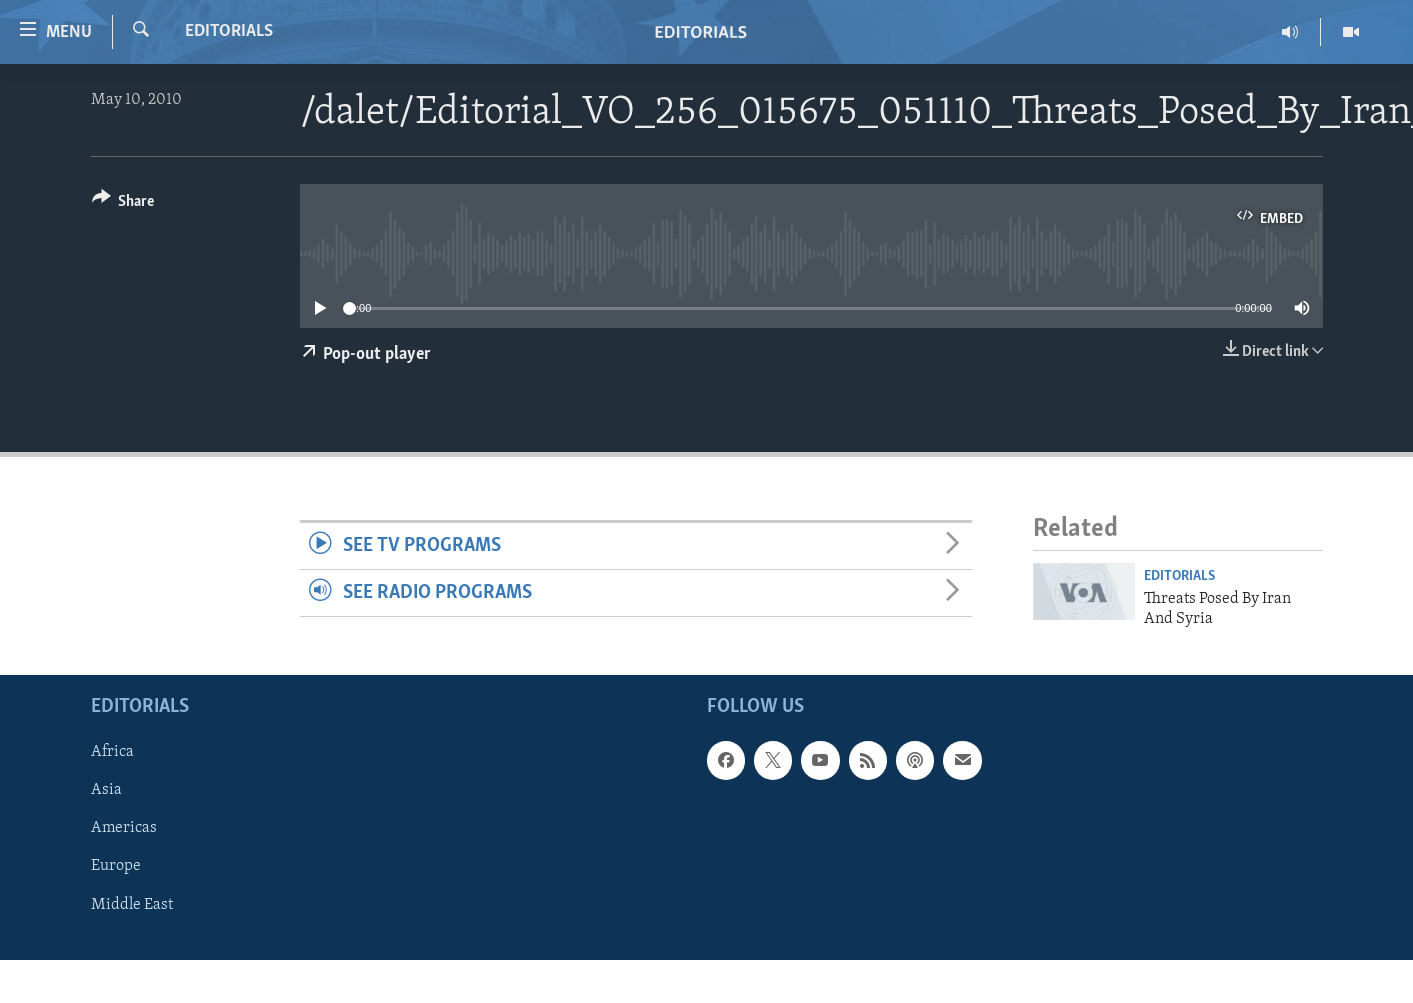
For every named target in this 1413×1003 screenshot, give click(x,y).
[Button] (123, 204)
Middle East (132, 905)
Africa (112, 753)
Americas (124, 829)
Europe (116, 867)
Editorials (229, 31)
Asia (106, 791)
